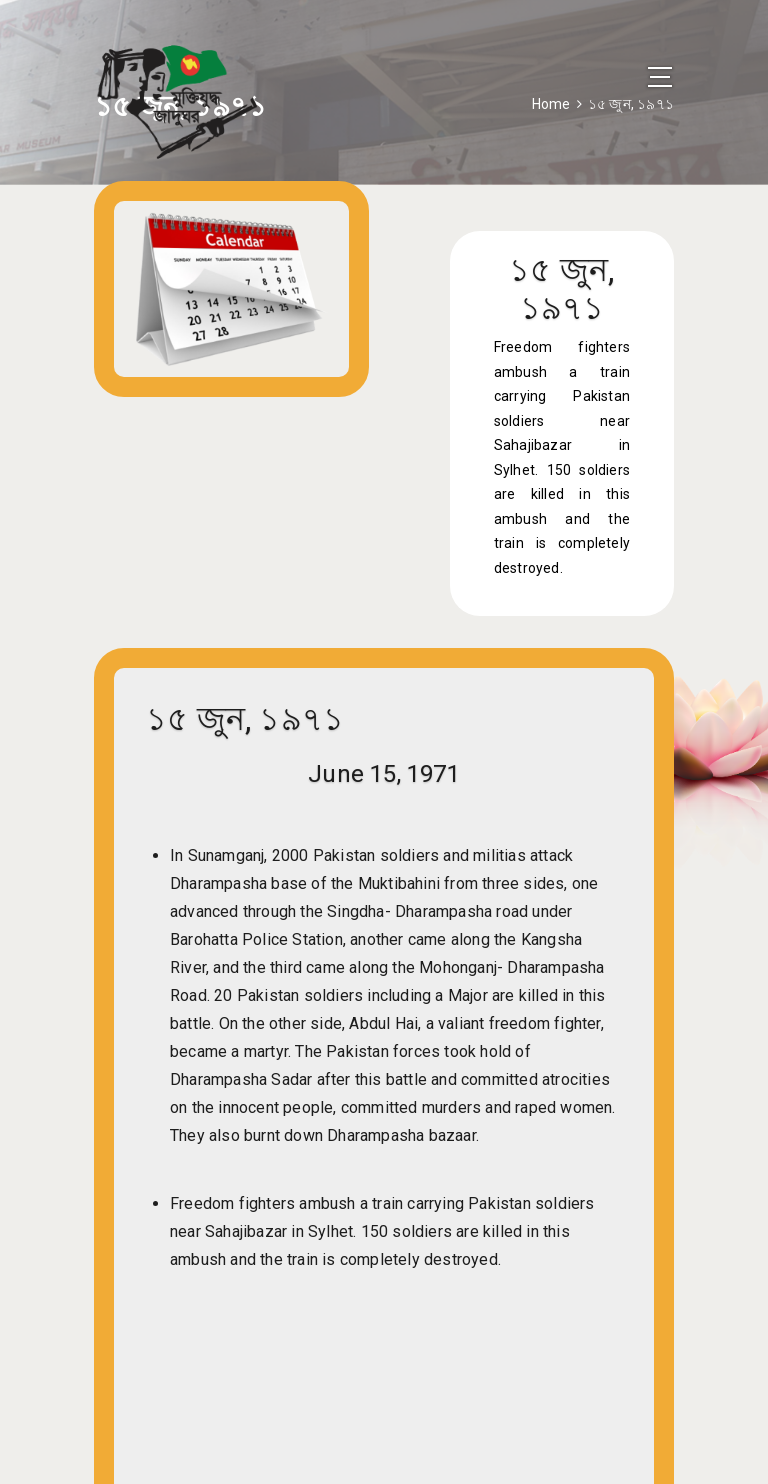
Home (551, 104)
